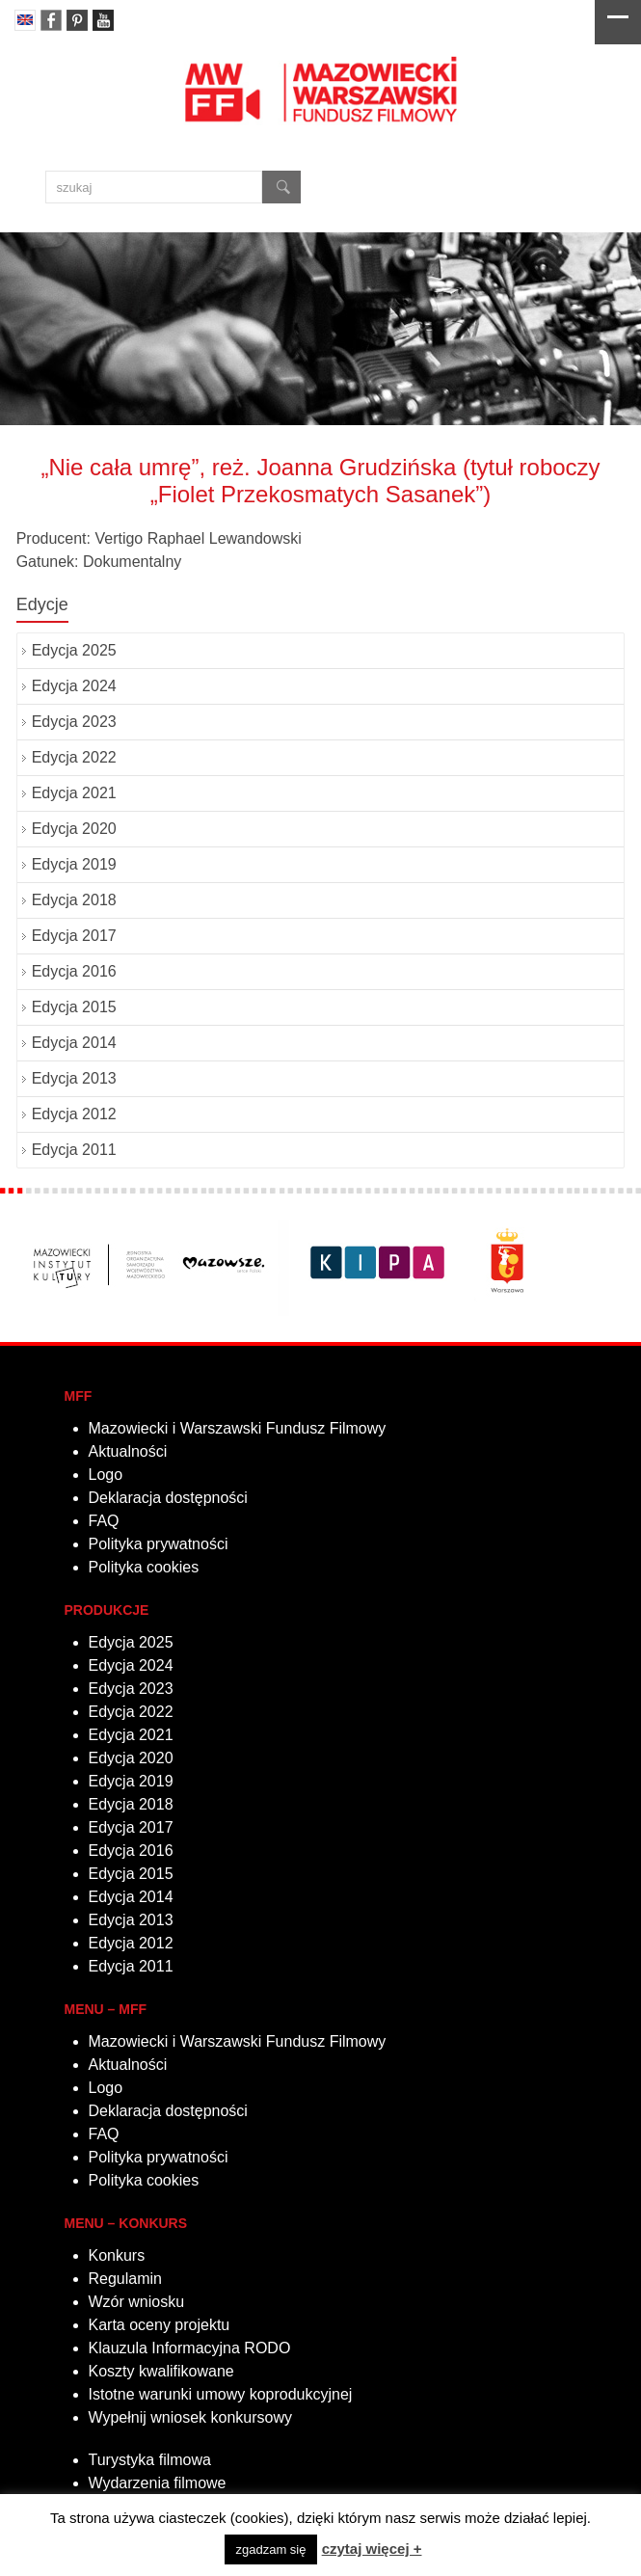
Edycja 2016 (74, 971)
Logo (106, 1474)
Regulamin (125, 2278)
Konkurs (117, 2255)
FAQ (104, 1521)
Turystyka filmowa (150, 2460)
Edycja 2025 (74, 650)
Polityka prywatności (158, 1544)
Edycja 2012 (74, 1114)
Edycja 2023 (74, 721)
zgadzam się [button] (271, 2549)
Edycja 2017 (74, 935)
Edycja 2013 (74, 1078)
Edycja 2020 (74, 828)
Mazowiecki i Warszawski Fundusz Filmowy (238, 1428)
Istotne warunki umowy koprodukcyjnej (221, 2394)
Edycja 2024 (74, 686)
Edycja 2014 (74, 1042)
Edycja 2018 (74, 900)
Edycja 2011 (74, 1149)
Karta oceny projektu (159, 2325)
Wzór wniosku (137, 2302)
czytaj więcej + (372, 2548)
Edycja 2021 (74, 793)
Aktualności (128, 1451)
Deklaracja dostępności (168, 1497)
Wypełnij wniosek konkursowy (191, 2417)
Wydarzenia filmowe (158, 2483)
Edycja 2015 (74, 1007)
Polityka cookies (144, 1567)
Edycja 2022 (74, 757)
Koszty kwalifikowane (161, 2371)
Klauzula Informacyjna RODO (190, 2348)
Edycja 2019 (74, 864)
